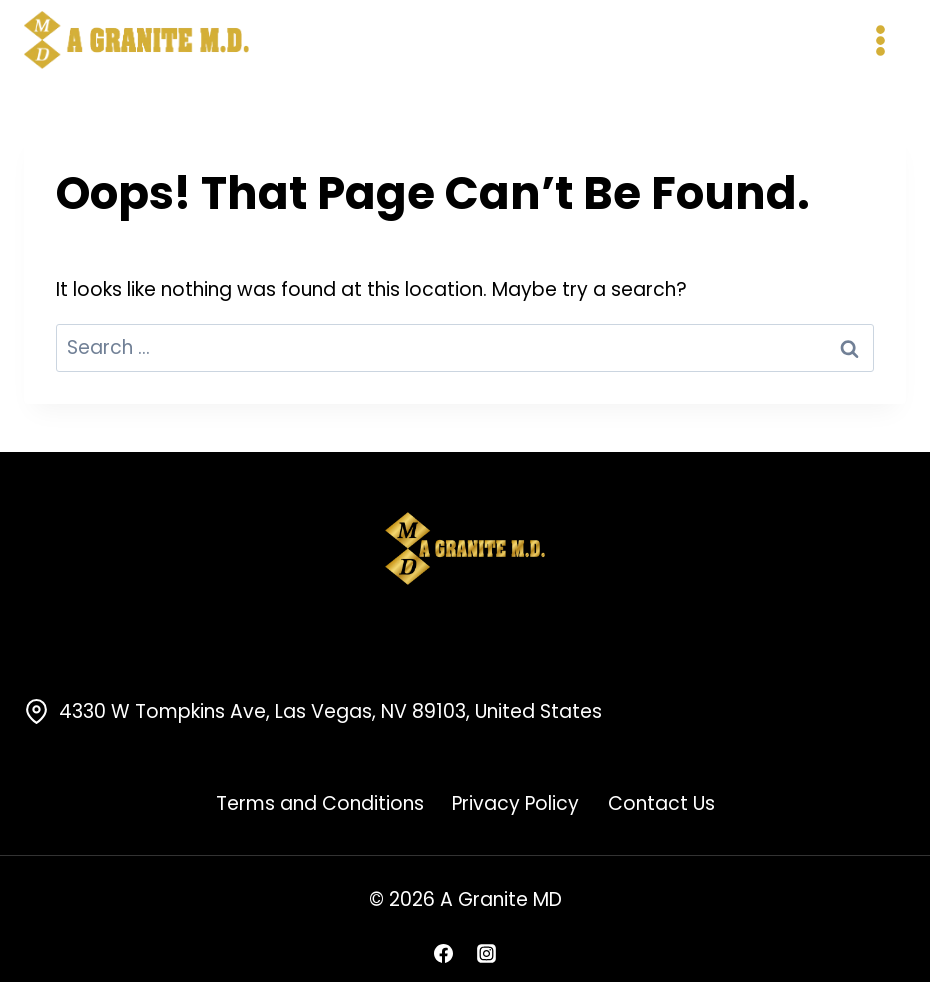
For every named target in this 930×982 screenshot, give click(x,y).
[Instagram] (487, 953)
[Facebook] (443, 953)
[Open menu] (880, 40)
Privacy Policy (515, 803)
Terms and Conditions (320, 803)
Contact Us (661, 803)
